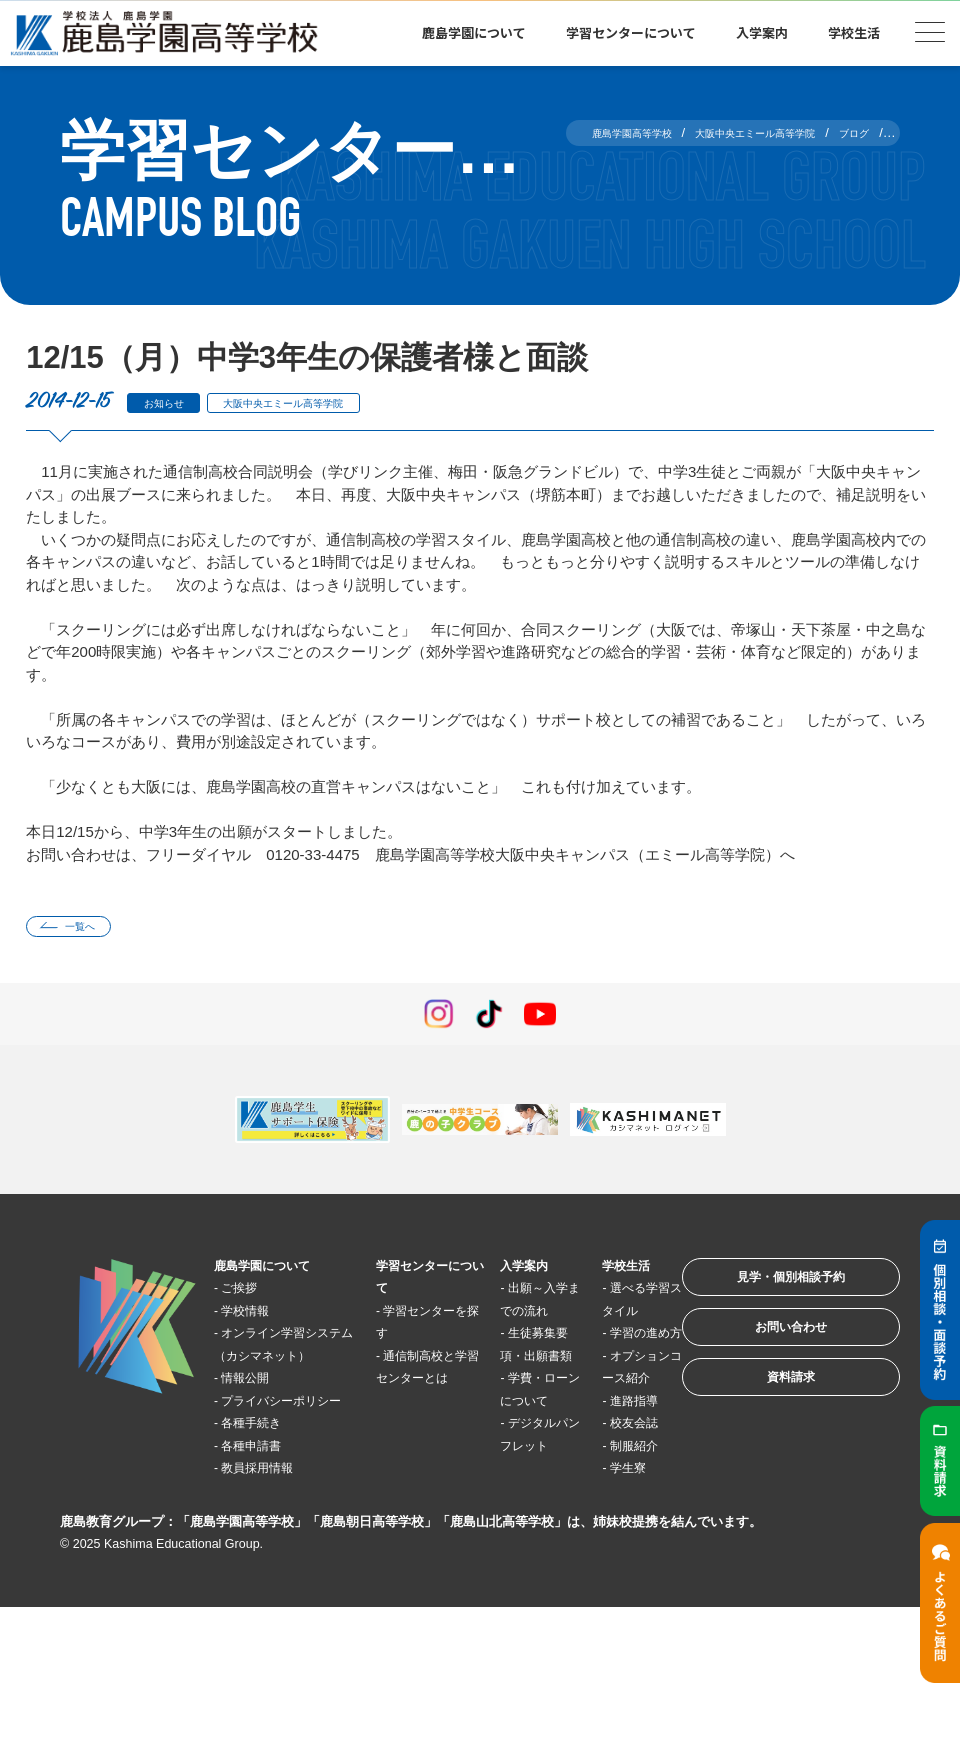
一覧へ (93, 929)
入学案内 (762, 32)
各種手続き (266, 1475)
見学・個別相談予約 (764, 1293)
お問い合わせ (764, 1355)
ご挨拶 (251, 1295)
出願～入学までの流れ (504, 1318)
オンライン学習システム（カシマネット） (280, 1363)
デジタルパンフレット (504, 1520)
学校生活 (854, 32)
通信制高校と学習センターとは (406, 1385)
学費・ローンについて (504, 1453)
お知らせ (173, 402)
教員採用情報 (274, 1520)
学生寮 (591, 1610)
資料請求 (764, 1417)
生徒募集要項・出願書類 (504, 1385)
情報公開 (259, 1407)
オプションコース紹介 (590, 1430)
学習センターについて (631, 32)
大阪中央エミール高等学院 (326, 402)
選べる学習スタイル (590, 1318)
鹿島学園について (474, 32)
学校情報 (259, 1317)
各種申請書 (266, 1497)
